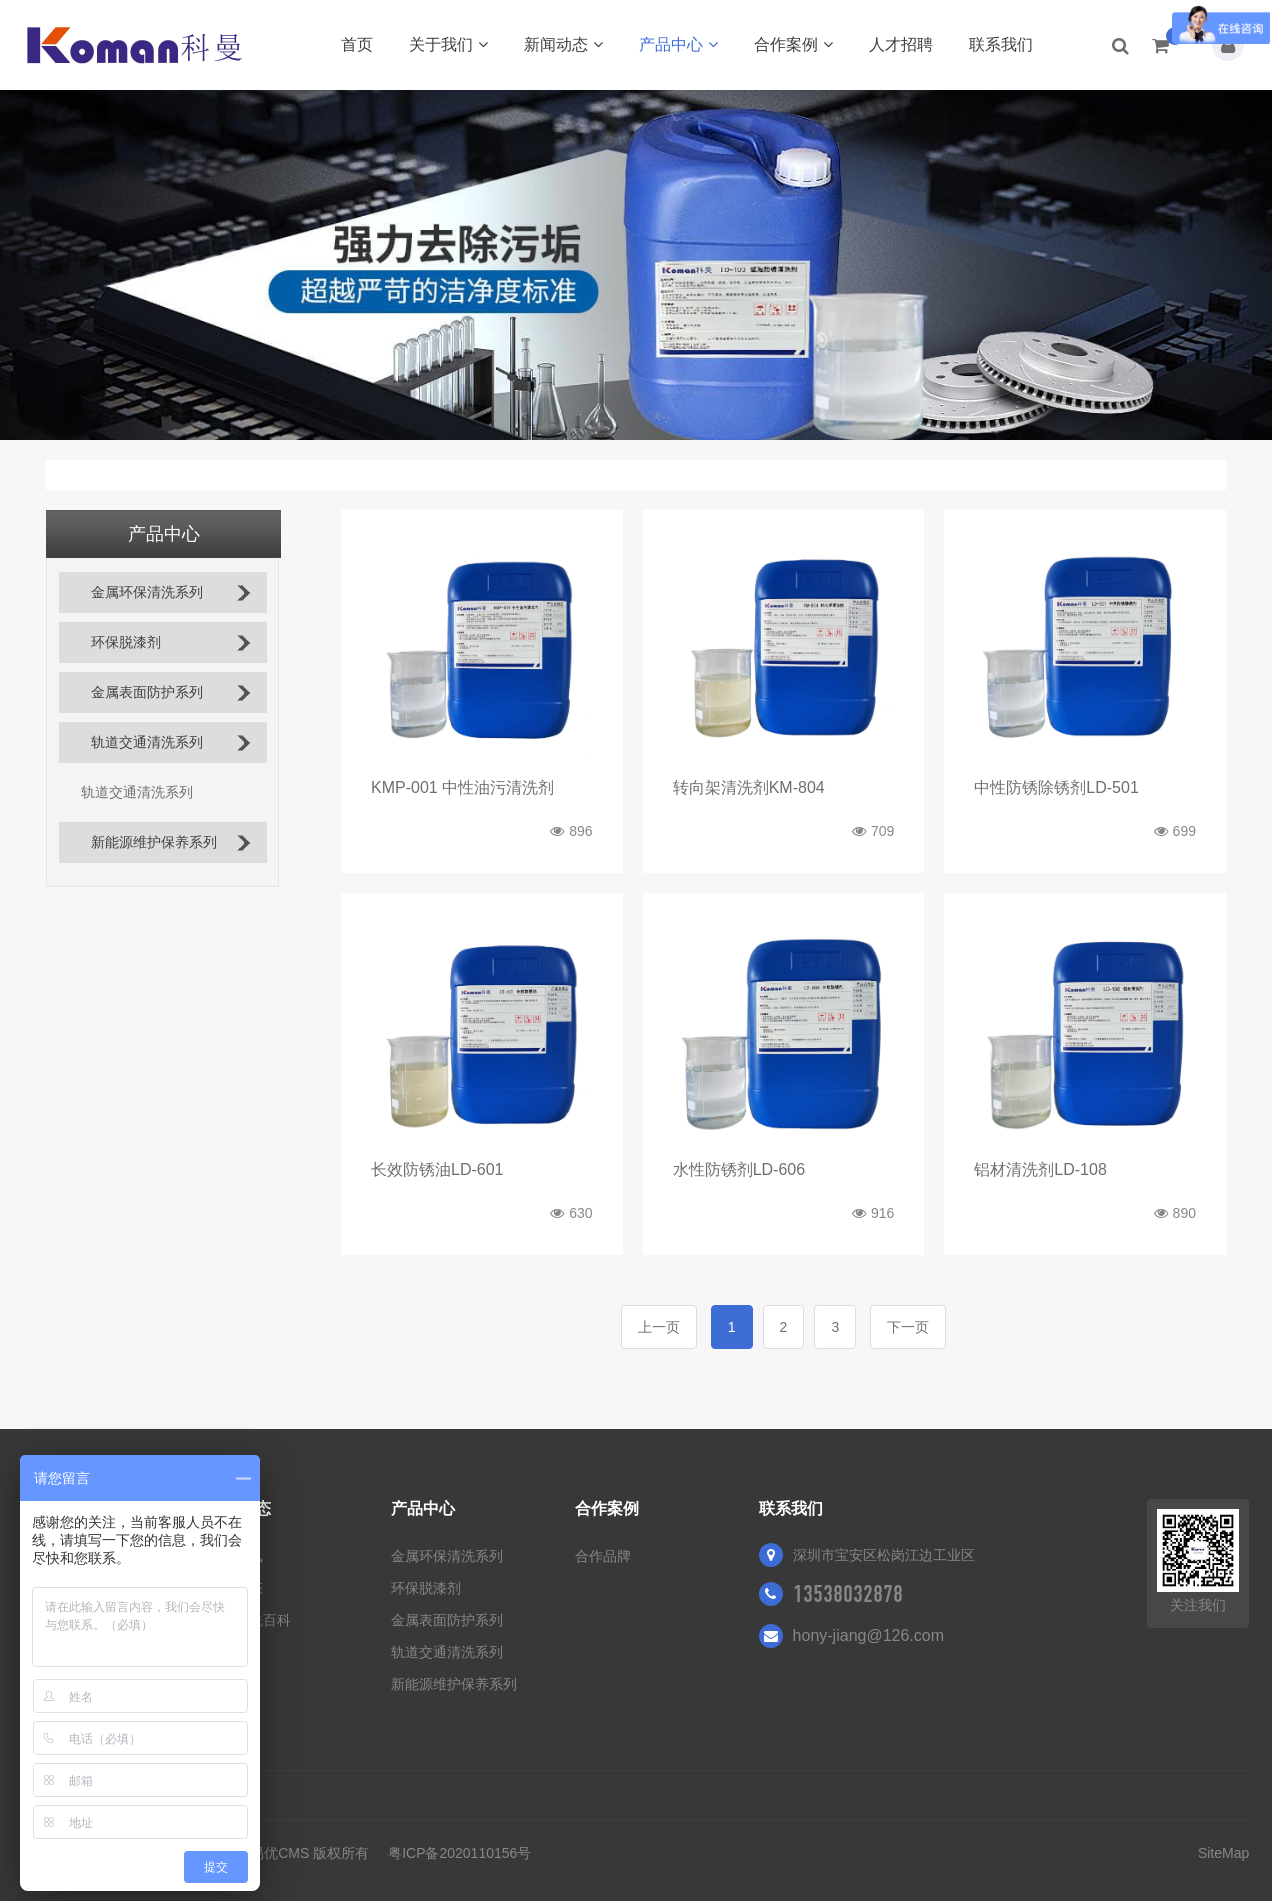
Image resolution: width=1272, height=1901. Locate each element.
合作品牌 (603, 1556)
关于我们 (448, 44)
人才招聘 (901, 44)
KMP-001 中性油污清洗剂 (462, 787)
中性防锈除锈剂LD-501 (1056, 787)
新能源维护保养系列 (154, 842)
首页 (357, 44)
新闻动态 (563, 44)
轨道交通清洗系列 (147, 742)
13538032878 (848, 1594)
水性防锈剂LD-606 (739, 1169)
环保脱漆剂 (126, 642)
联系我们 (1001, 44)
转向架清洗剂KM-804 (749, 787)
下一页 (908, 1327)
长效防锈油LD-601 (437, 1169)
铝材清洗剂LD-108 (1040, 1169)
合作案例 (793, 44)
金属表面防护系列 (147, 692)
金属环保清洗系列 (147, 592)
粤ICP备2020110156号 (459, 1853)
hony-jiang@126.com (868, 1635)
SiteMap (1223, 1853)
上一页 (659, 1327)
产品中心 (678, 44)
